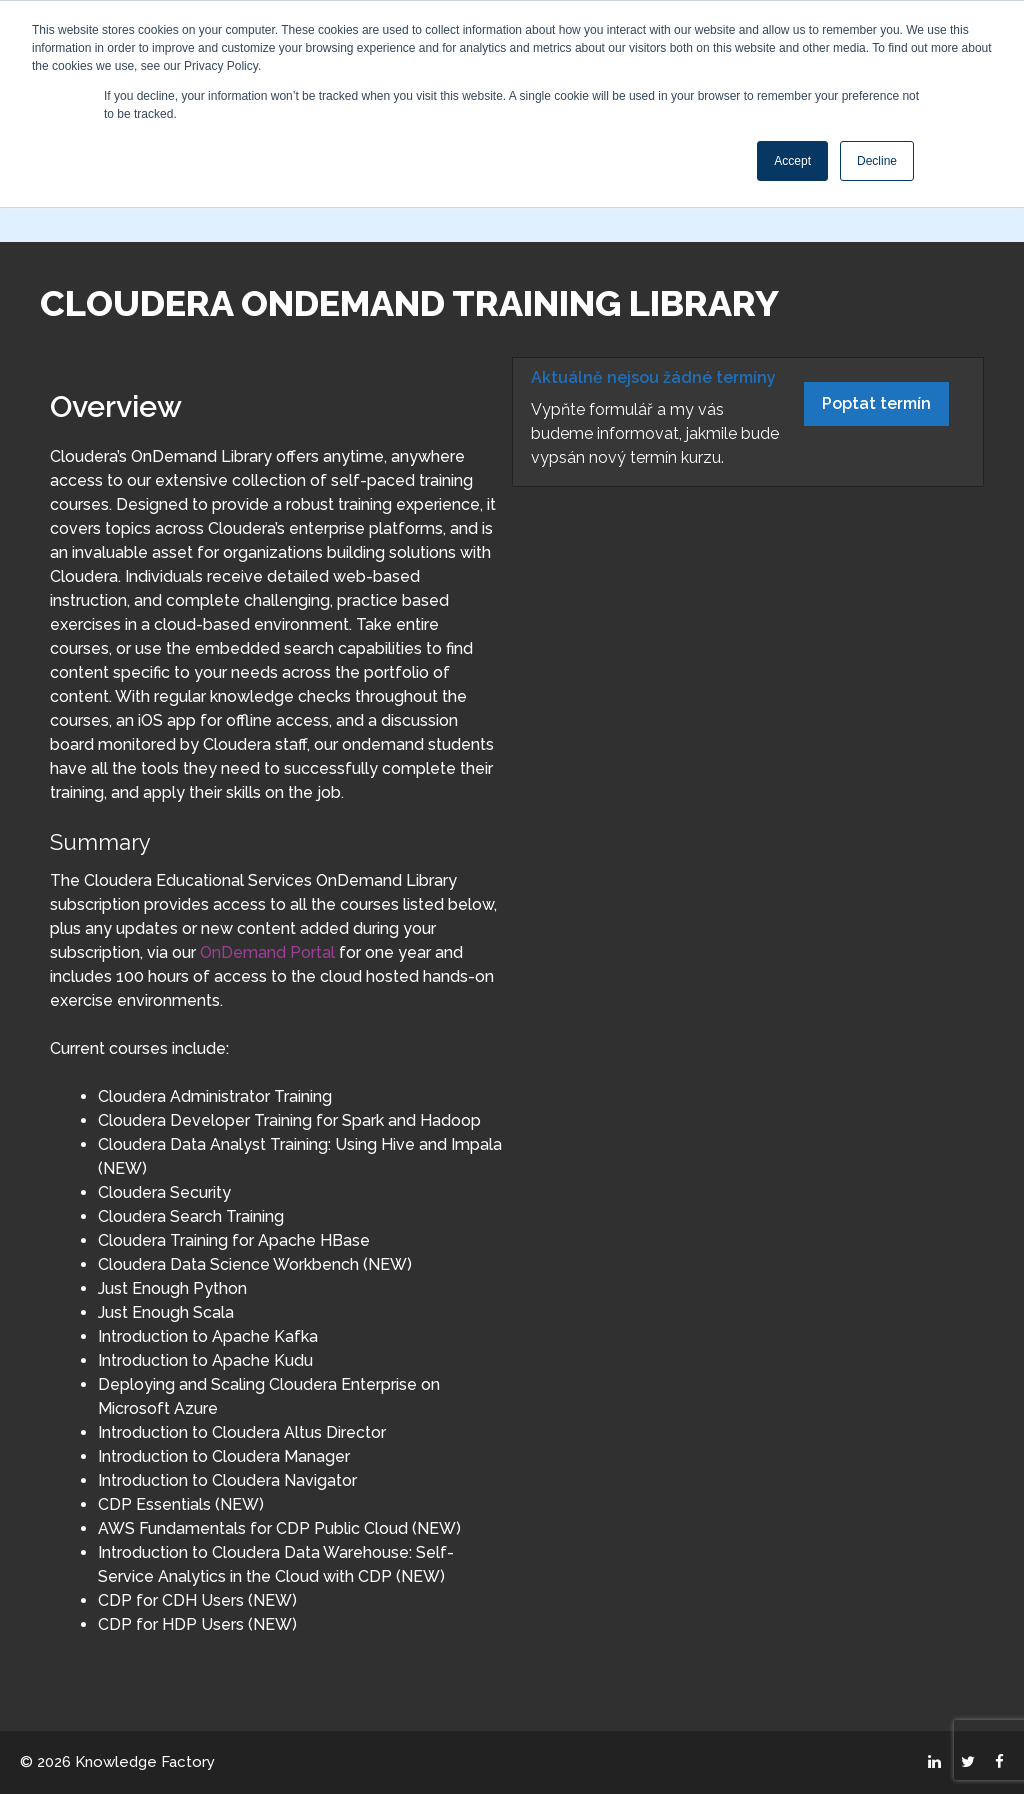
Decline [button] (877, 161)
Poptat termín (876, 403)
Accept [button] (792, 161)
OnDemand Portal (267, 952)
